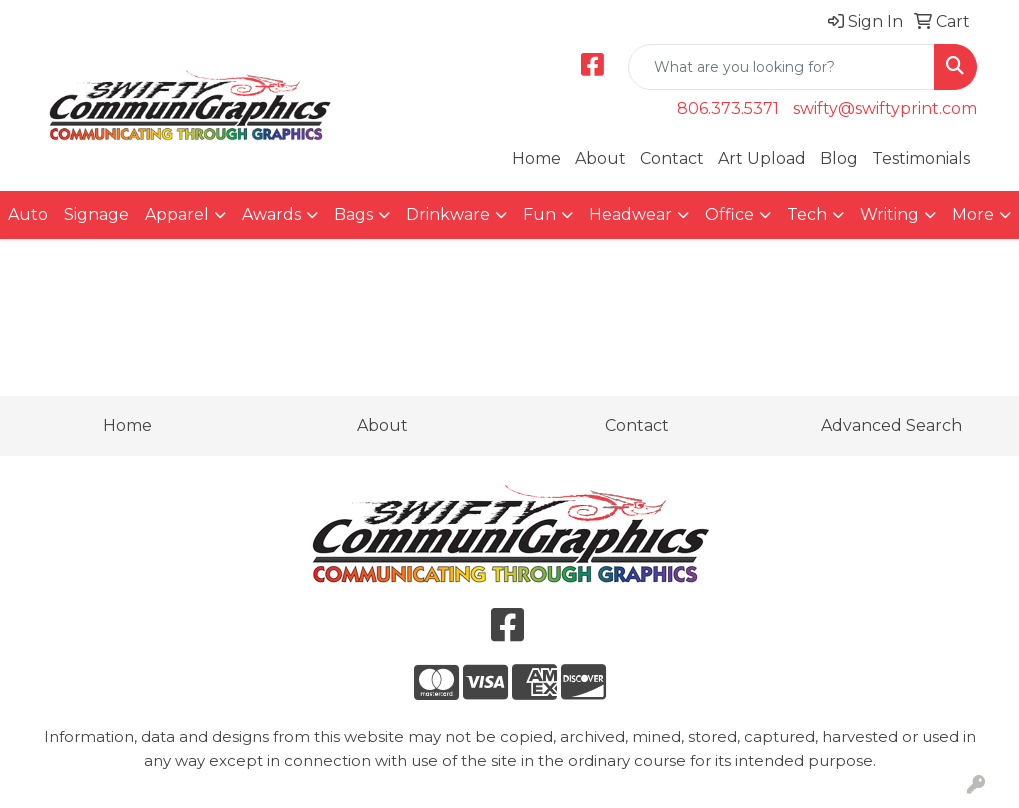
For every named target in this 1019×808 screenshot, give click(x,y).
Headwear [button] (630, 214)
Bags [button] (353, 214)
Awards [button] (271, 214)
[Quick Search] (781, 67)
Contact (672, 158)
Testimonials (921, 158)
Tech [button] (807, 214)
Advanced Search (891, 425)
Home (536, 158)
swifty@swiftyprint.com (885, 108)
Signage (96, 214)
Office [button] (729, 214)
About (600, 158)
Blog (839, 158)
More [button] (973, 214)
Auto (28, 214)
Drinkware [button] (448, 214)
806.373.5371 (728, 108)
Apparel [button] (177, 214)
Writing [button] (889, 214)
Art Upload (762, 158)
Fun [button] (539, 214)
